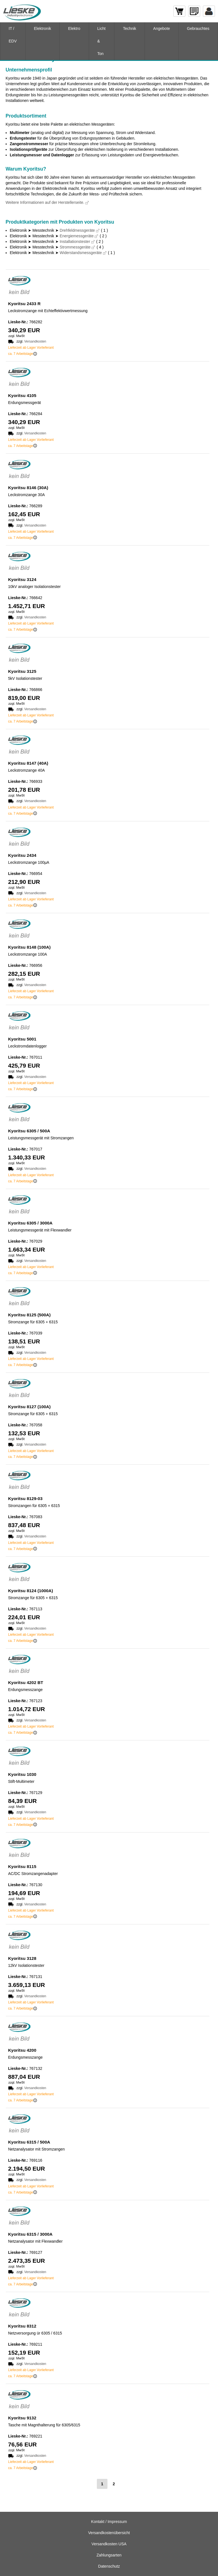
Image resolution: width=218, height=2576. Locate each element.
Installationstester (75, 241)
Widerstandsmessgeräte (81, 252)
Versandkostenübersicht (109, 2532)
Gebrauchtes (198, 28)
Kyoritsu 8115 (22, 1866)
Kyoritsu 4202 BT (25, 1682)
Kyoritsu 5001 (22, 1039)
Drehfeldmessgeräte (77, 230)
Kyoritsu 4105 (22, 395)
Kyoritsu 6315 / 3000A (30, 2234)
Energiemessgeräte (77, 236)
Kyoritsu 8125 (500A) (29, 1314)
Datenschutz (109, 2566)
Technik (129, 28)
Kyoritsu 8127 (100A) (29, 1406)
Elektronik (42, 28)
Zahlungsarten (109, 2555)
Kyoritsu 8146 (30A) (28, 487)
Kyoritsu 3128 (22, 1958)
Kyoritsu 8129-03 (25, 1498)
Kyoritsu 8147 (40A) (28, 763)
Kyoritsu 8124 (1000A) (30, 1590)
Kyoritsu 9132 (22, 2417)
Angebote (161, 28)
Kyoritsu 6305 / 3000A (30, 1223)
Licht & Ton (101, 41)
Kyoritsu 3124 (22, 579)
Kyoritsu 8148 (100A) (29, 947)
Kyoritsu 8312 (22, 2326)
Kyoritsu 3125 (22, 671)
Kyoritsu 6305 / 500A (29, 1130)
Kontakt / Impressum (109, 2521)
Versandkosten (35, 341)
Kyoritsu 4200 (22, 2050)
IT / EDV (13, 34)
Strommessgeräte (75, 247)
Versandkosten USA (109, 2544)
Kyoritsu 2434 (22, 855)
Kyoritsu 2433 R (24, 303)
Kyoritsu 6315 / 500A (29, 2142)
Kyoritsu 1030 (22, 1774)
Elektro (74, 28)
